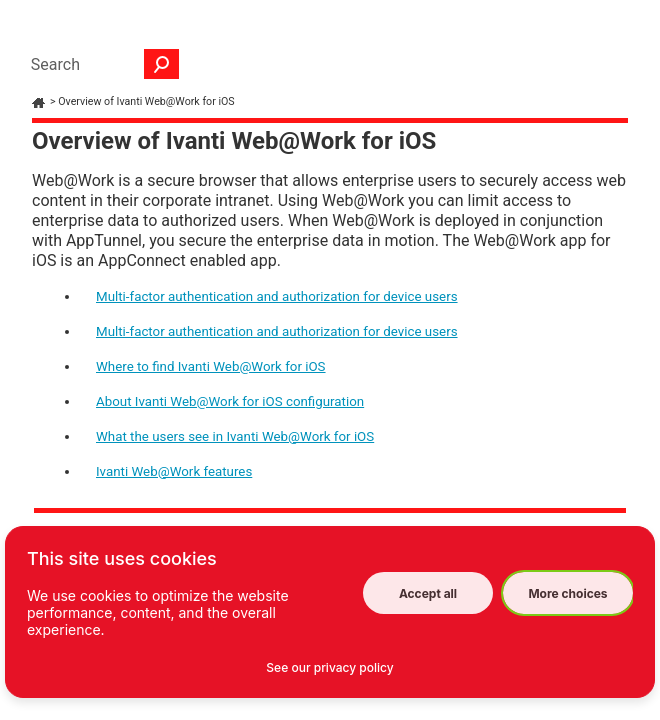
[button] (162, 64)
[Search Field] (100, 64)
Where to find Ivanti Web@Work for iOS (211, 366)
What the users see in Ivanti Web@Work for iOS (235, 436)
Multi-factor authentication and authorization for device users (277, 296)
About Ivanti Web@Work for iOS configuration (230, 401)
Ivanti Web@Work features (174, 471)
